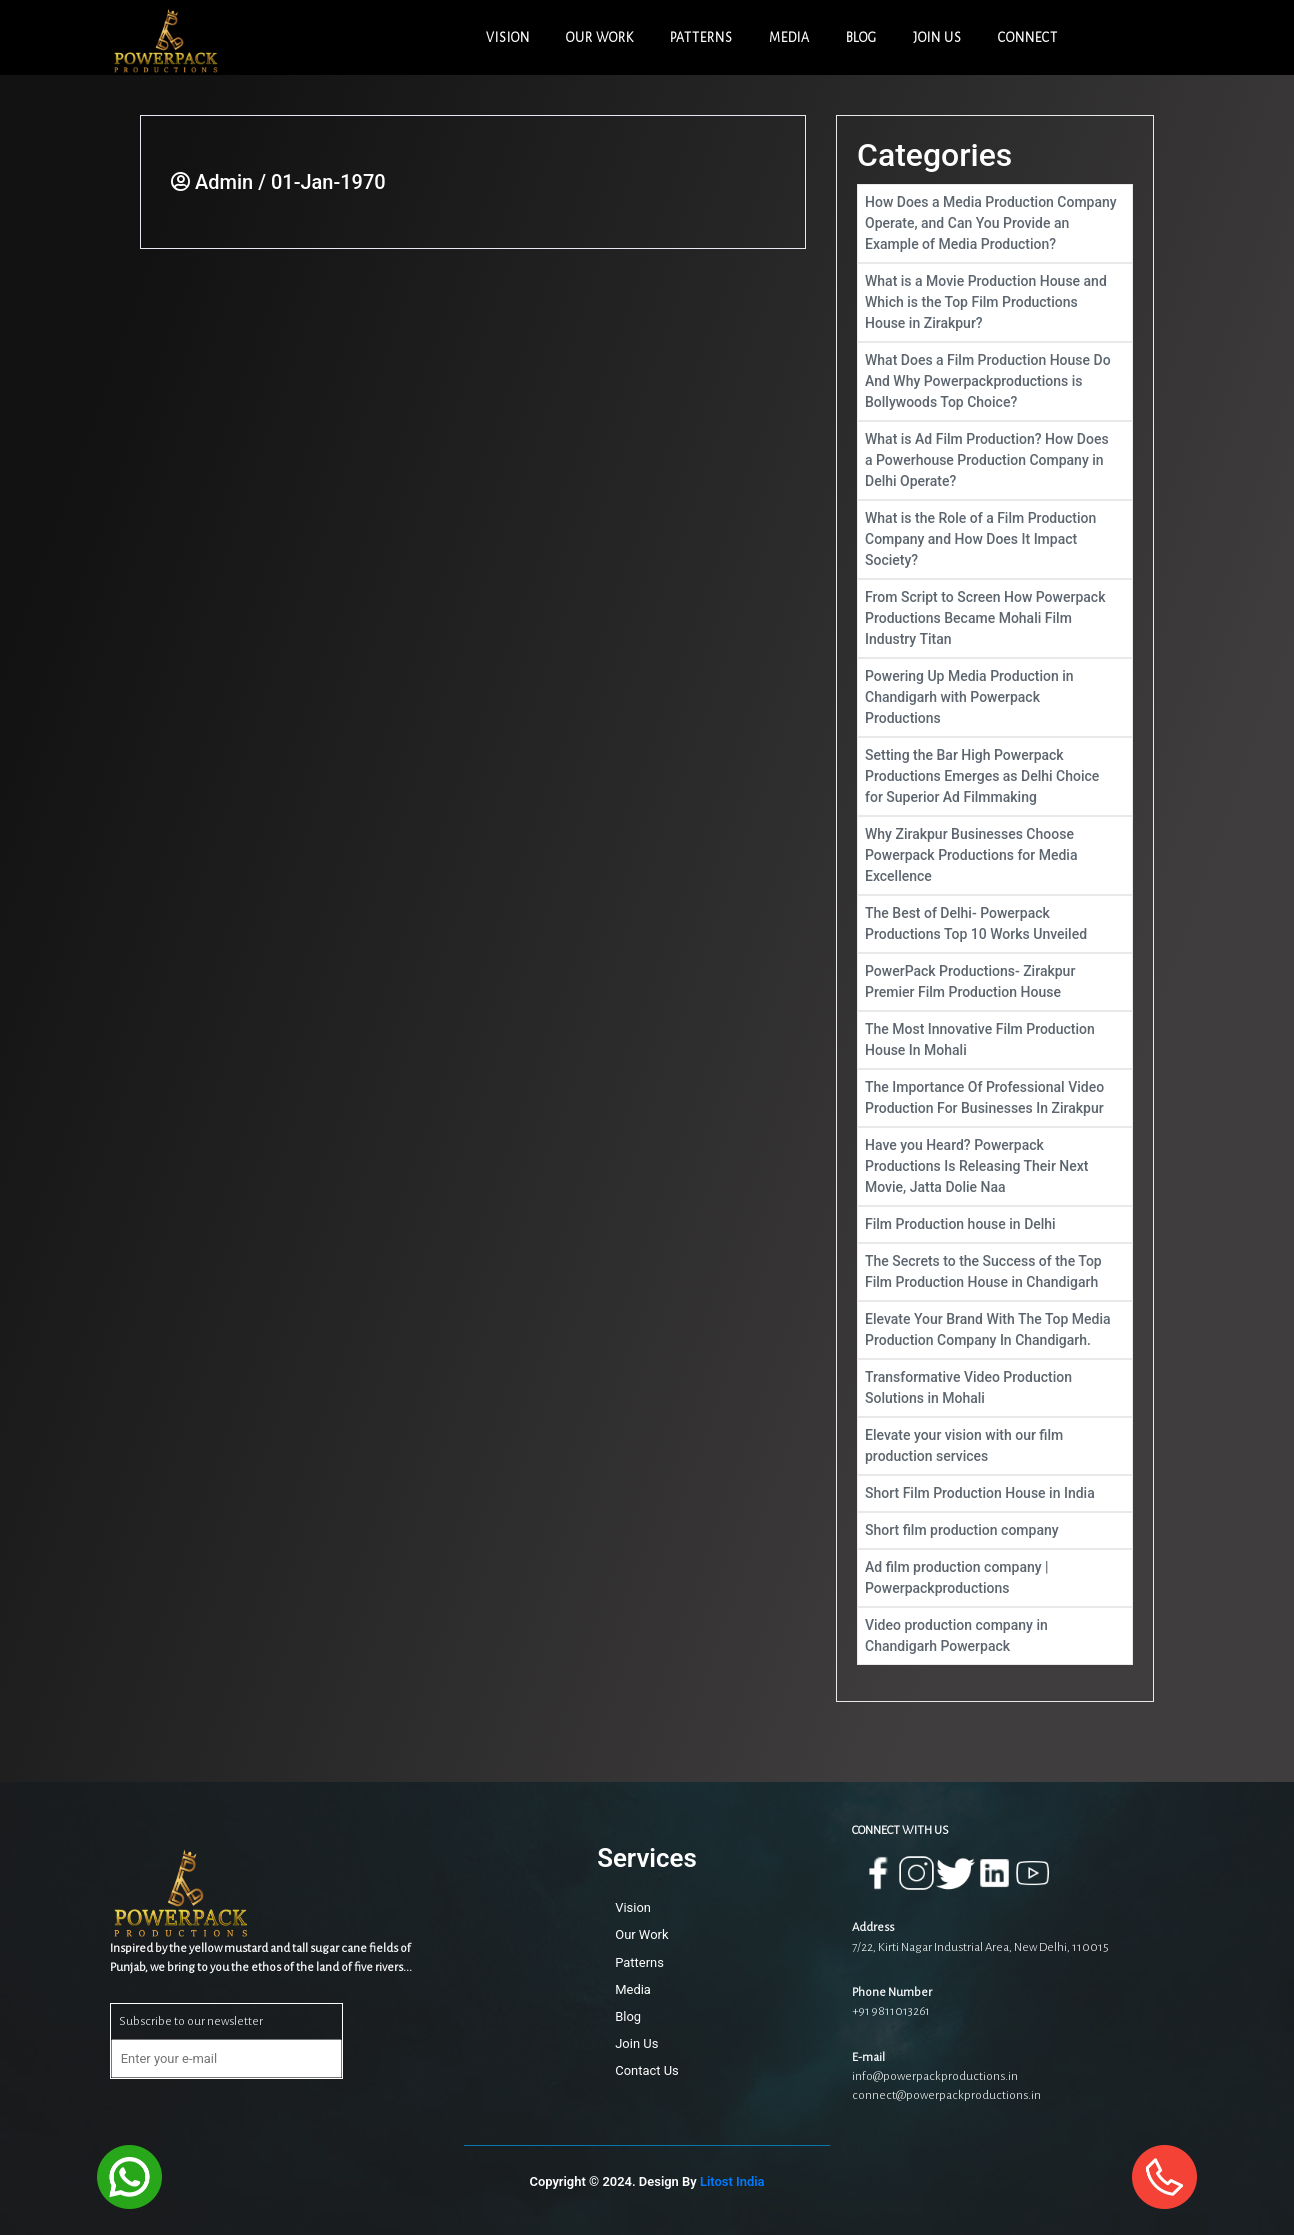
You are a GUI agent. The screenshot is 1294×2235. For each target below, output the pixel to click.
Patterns (639, 1962)
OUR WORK (600, 38)
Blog (628, 2016)
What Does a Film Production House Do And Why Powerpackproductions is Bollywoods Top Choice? (995, 381)
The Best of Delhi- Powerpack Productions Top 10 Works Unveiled (995, 923)
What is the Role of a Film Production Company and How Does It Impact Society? (995, 539)
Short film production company (995, 1531)
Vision (633, 1907)
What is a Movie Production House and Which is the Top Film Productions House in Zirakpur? (995, 302)
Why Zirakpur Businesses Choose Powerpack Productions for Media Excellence (995, 855)
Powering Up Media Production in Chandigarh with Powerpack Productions (995, 697)
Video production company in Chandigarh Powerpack (995, 1635)
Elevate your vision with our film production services (995, 1445)
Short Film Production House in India (995, 1494)
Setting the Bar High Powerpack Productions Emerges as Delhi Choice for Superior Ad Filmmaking (995, 776)
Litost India (732, 2181)
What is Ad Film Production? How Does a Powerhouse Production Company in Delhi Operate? (995, 460)
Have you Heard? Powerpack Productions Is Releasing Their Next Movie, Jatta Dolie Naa (995, 1166)
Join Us (636, 2043)
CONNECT (1028, 38)
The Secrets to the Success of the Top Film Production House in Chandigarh (995, 1271)
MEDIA (789, 38)
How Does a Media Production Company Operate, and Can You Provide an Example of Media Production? (995, 223)
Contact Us (647, 2070)
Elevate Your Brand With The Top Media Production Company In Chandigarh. (995, 1329)
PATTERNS (701, 38)
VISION (508, 38)
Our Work (641, 1934)
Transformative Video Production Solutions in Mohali (995, 1387)
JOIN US (937, 38)
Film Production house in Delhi (995, 1225)
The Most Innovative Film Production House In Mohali (995, 1039)
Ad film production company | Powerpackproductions (995, 1577)
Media (633, 1989)
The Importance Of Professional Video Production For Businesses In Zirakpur (995, 1097)
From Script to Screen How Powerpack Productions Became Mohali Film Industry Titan (995, 618)
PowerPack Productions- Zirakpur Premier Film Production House (995, 981)
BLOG (861, 38)
